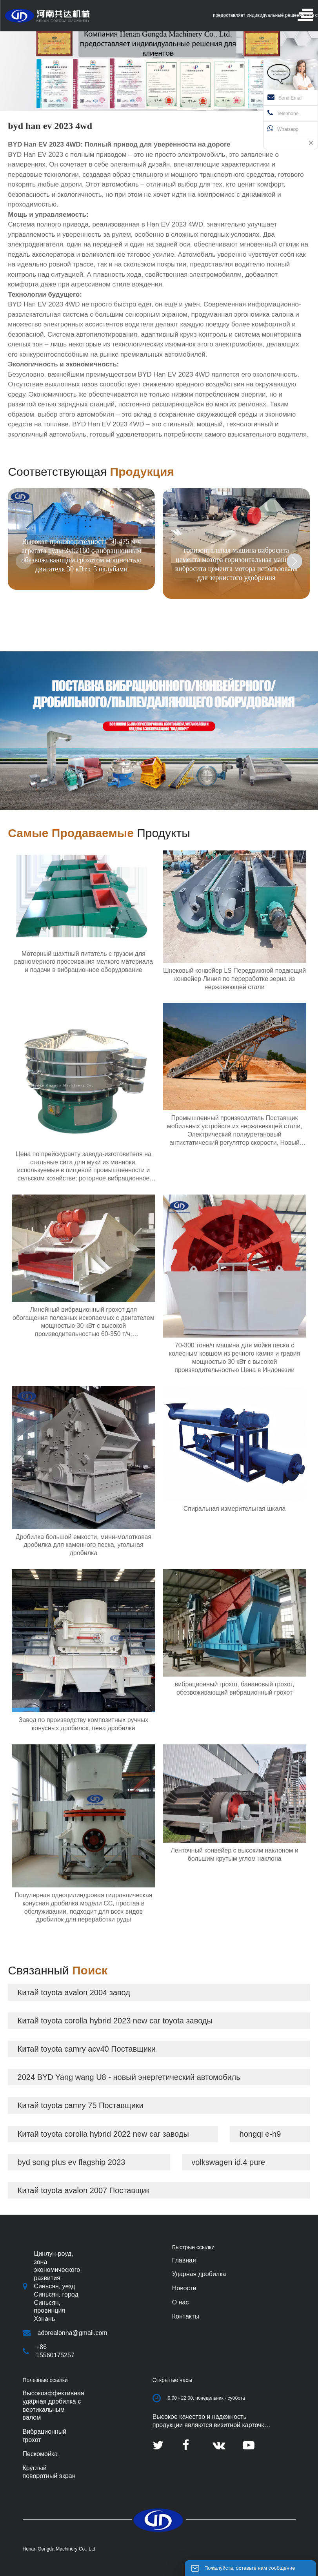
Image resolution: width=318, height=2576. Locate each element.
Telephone (282, 112)
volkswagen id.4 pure (228, 2162)
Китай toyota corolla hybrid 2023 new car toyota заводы (115, 2020)
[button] (294, 561)
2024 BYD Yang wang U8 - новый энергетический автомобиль (129, 2077)
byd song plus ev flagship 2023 (71, 2162)
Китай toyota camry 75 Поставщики (81, 2105)
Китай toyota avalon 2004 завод (74, 1992)
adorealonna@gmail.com (72, 2332)
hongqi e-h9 (260, 2134)
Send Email (284, 97)
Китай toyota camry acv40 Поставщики (87, 2049)
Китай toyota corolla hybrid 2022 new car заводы (103, 2134)
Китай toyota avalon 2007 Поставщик (84, 2190)
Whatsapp (282, 128)
